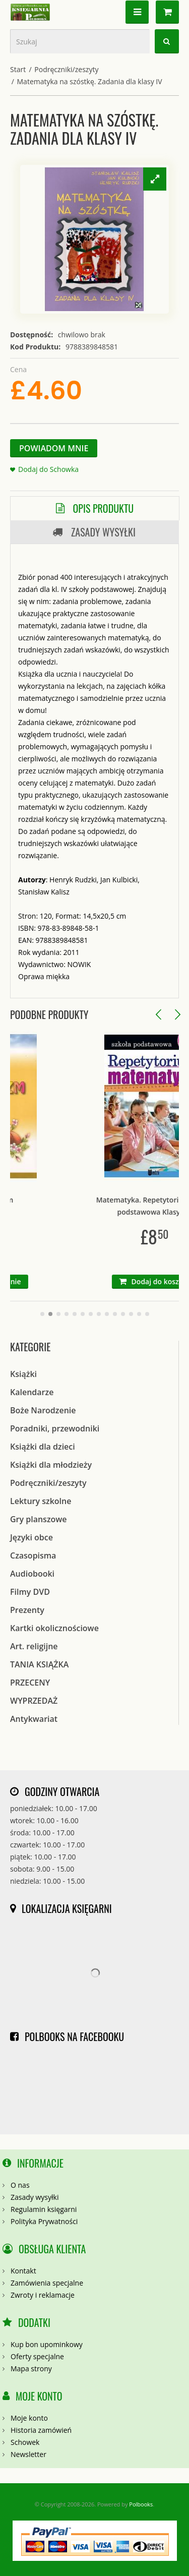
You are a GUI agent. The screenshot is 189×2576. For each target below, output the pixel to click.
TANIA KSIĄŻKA (39, 1664)
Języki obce (31, 1537)
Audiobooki (32, 1573)
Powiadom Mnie (53, 448)
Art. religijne (34, 1646)
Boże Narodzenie (43, 1410)
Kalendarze (31, 1392)
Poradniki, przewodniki (54, 1428)
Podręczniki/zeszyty (66, 69)
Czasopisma (33, 1555)
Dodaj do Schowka (48, 469)
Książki (23, 1374)
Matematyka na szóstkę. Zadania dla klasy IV (89, 81)
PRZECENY (30, 1682)
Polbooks (141, 2504)
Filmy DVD (30, 1591)
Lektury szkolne (40, 1501)
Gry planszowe (38, 1519)
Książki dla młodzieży (51, 1464)
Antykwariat (33, 1718)
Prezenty (27, 1609)
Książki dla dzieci (42, 1446)
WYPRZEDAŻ (33, 1700)
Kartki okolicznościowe (54, 1628)
